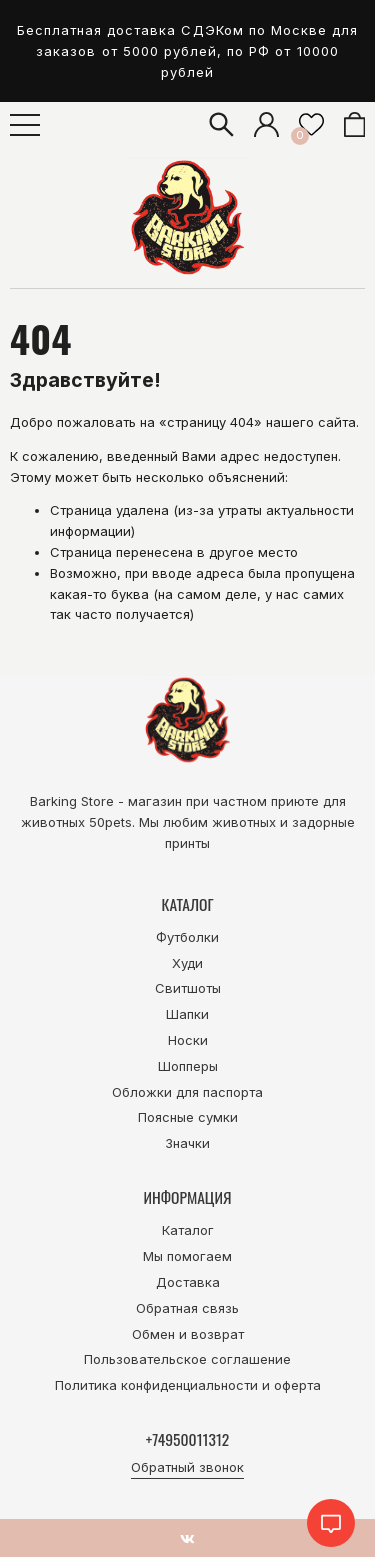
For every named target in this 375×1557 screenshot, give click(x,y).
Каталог (188, 1230)
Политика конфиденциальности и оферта (188, 1385)
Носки (188, 1040)
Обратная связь (187, 1308)
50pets (110, 822)
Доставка (188, 1282)
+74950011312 (187, 1439)
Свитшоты (188, 988)
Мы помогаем (187, 1256)
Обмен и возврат (188, 1334)
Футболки (187, 937)
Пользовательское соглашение (187, 1359)
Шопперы (188, 1066)
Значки (187, 1143)
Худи (187, 963)
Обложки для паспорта (187, 1092)
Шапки (187, 1014)
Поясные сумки (188, 1117)
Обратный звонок (187, 1467)
